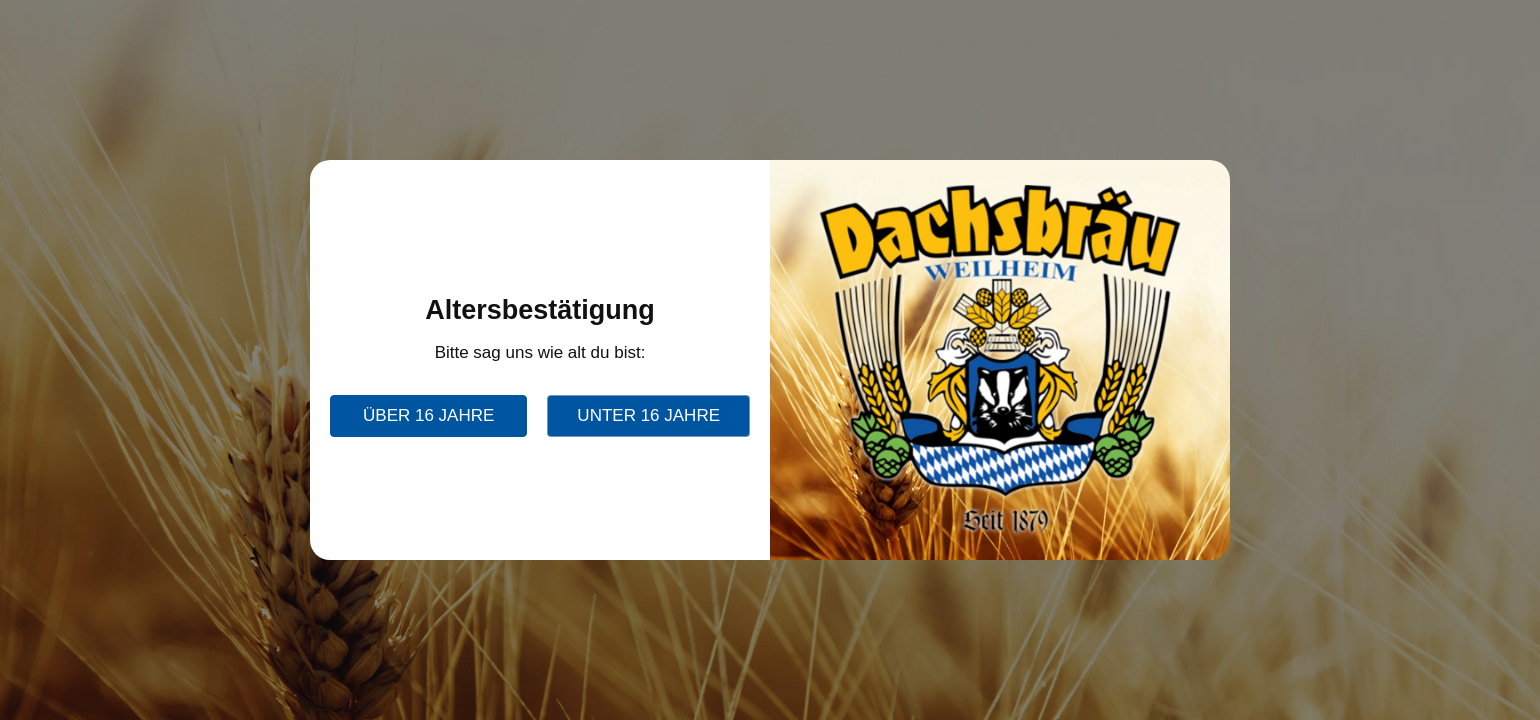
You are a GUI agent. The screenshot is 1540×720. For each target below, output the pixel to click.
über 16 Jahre (428, 415)
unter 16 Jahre (648, 415)
